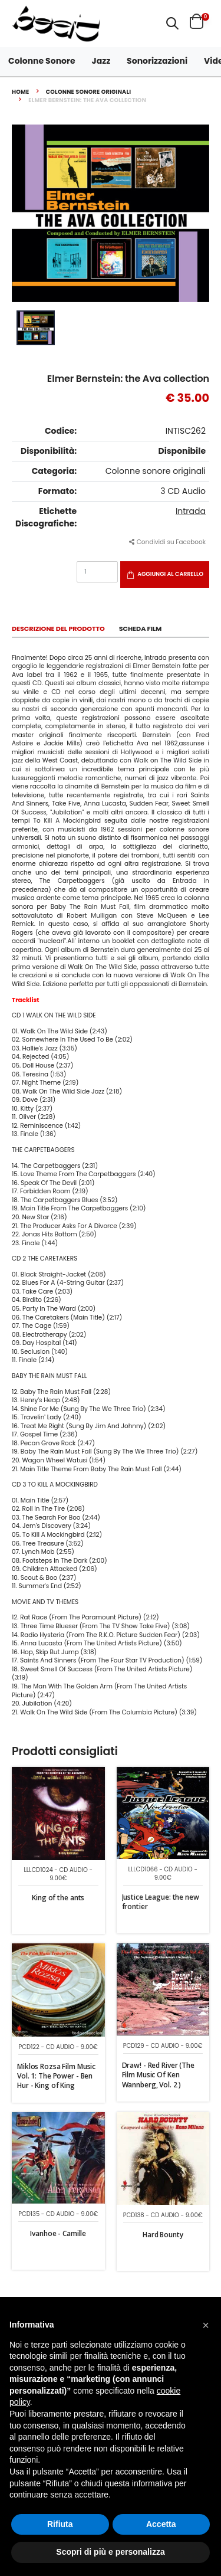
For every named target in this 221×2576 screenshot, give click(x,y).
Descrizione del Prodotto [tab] (58, 629)
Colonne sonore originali (88, 92)
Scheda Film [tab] (140, 629)
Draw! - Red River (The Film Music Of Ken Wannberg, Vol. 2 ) (158, 2074)
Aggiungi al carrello (170, 574)
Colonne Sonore (41, 61)
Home (20, 92)
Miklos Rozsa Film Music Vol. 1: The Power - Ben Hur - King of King (56, 2075)
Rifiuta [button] (60, 2524)
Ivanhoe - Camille (58, 2233)
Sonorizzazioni (157, 61)
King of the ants (58, 1898)
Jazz (101, 61)
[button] (172, 23)
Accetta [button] (161, 2524)
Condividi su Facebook (167, 542)
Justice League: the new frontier (160, 1901)
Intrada (191, 511)
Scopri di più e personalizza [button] (110, 2552)
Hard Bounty (163, 2235)
